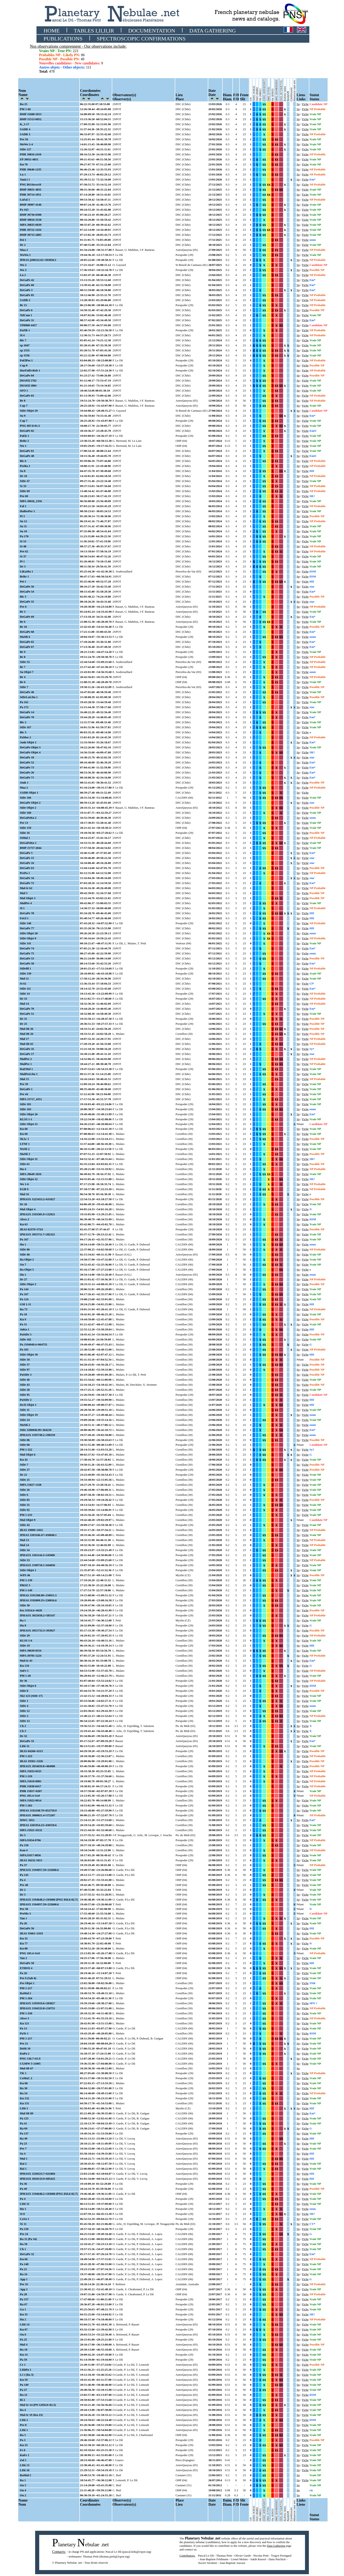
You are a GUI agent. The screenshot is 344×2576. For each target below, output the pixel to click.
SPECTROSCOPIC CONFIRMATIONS (141, 39)
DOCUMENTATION (151, 31)
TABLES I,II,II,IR (94, 31)
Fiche (305, 104)
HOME (52, 31)
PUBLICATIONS (63, 39)
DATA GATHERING (212, 31)
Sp (298, 104)
